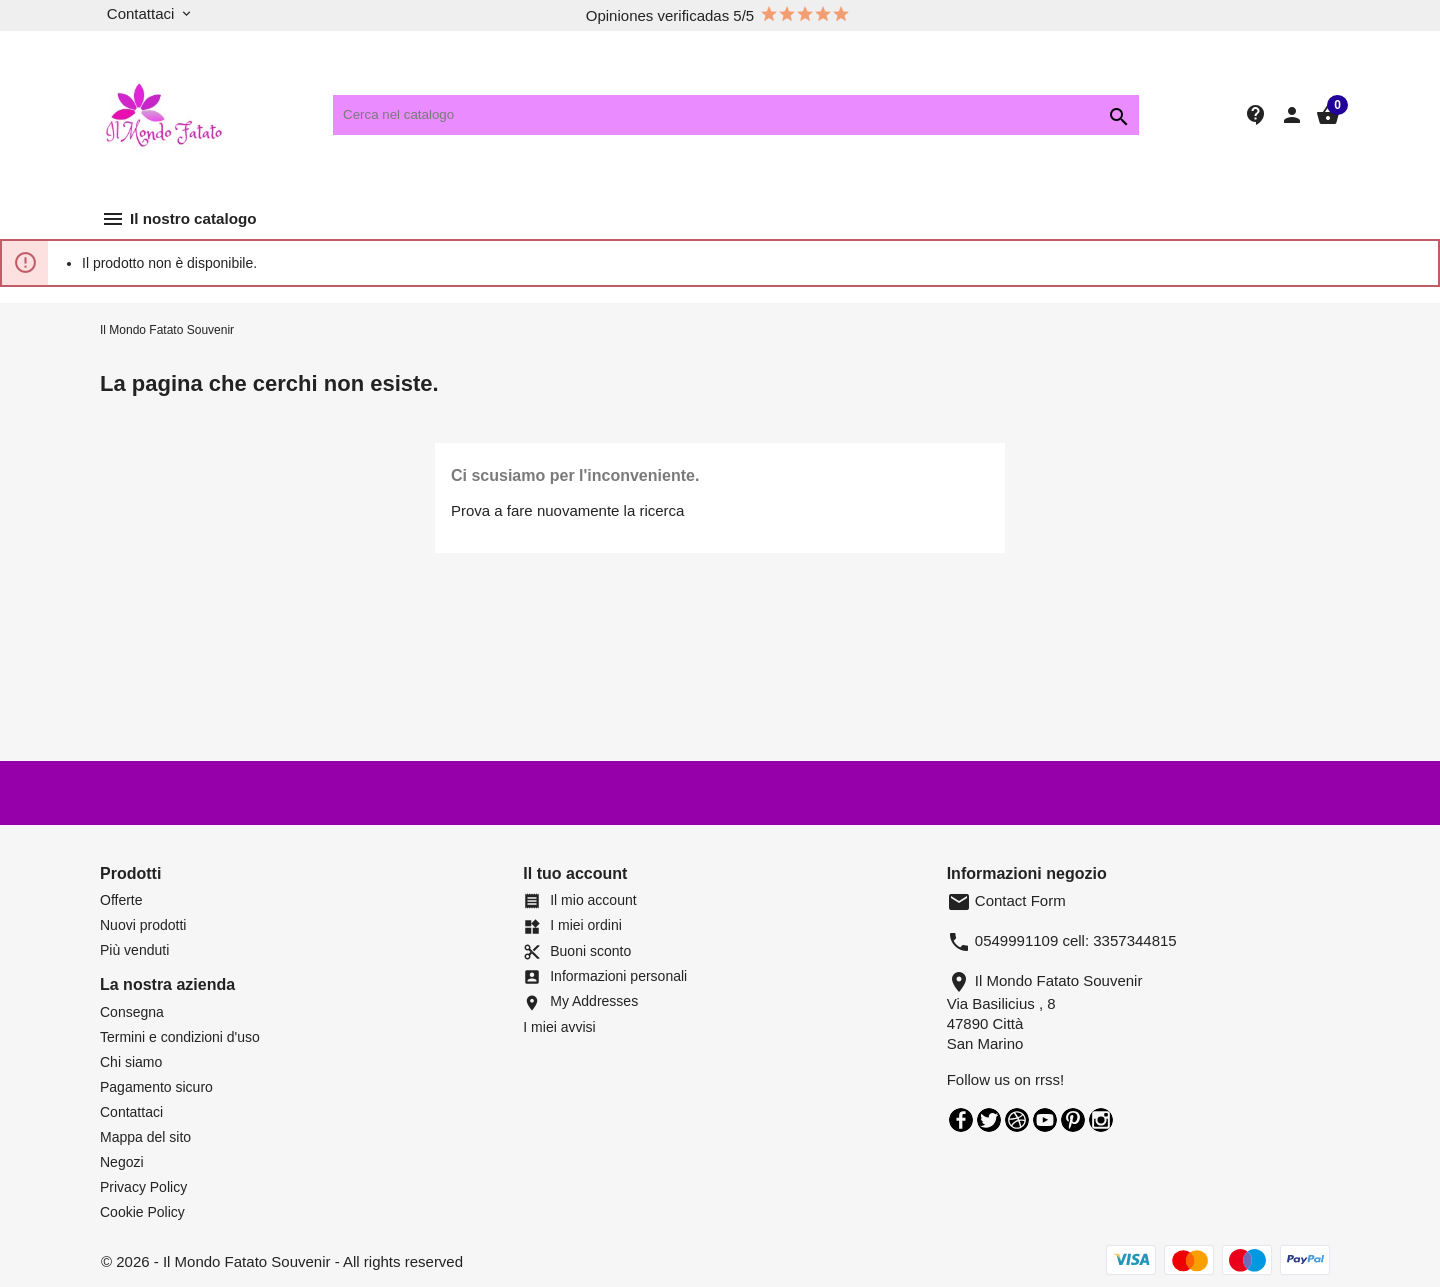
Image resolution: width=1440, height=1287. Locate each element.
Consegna (132, 1012)
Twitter (989, 1120)
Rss (1017, 1120)
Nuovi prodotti (143, 925)
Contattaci (131, 1112)
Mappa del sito (145, 1137)
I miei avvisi (559, 1027)
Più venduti (134, 950)
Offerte (121, 900)
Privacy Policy (143, 1187)
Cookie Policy (142, 1212)
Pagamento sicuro (156, 1087)
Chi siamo (131, 1062)
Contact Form (1006, 900)
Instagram (1101, 1120)
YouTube (1045, 1120)
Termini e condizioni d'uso (180, 1037)
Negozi (122, 1162)
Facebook (961, 1120)
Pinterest (1073, 1120)
